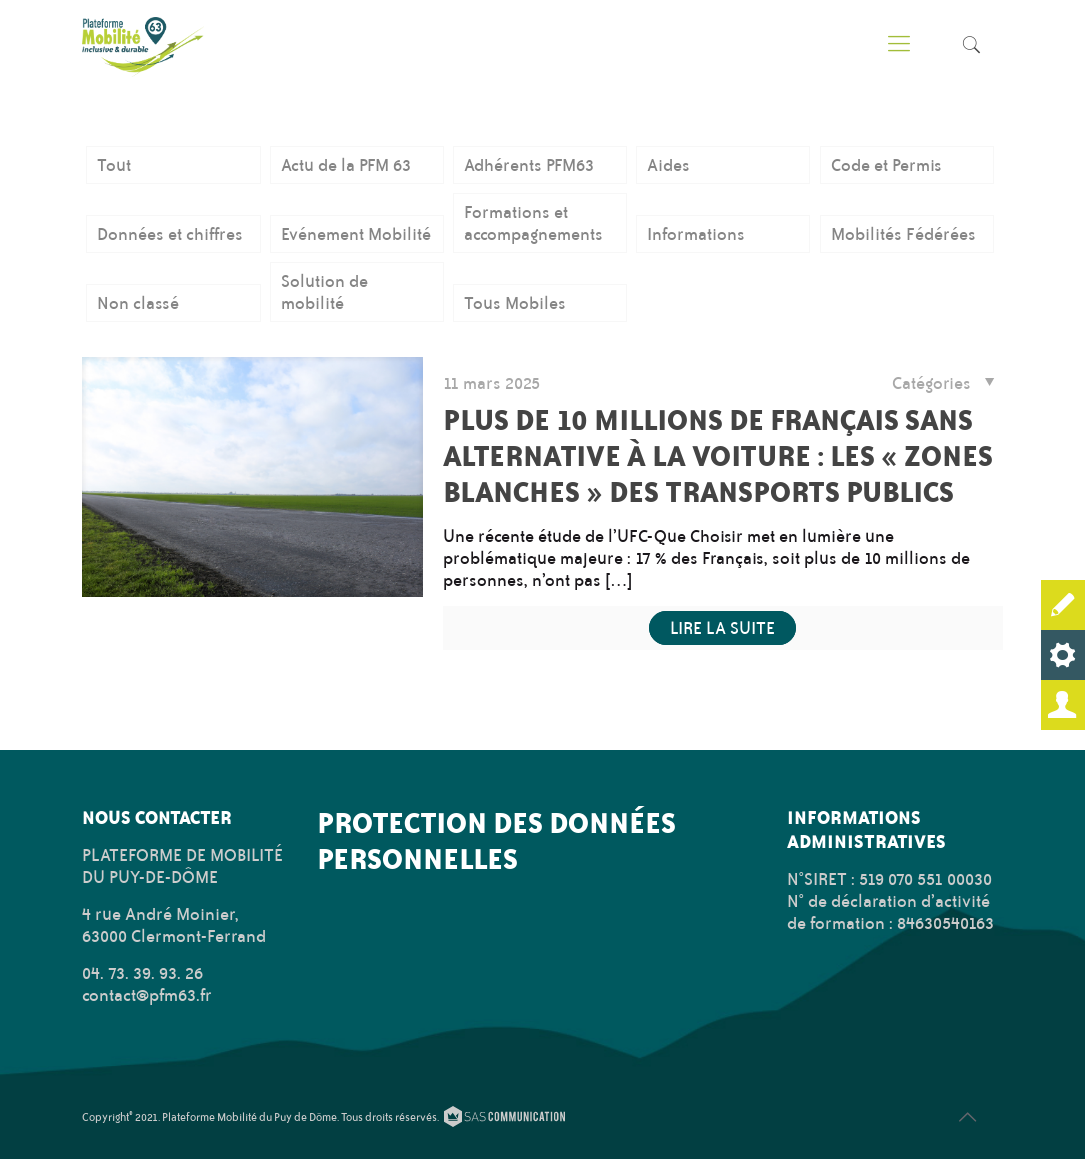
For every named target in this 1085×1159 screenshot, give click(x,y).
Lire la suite (722, 628)
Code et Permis (886, 165)
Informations (696, 234)
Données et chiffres (170, 234)
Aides (668, 165)
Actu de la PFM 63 (346, 165)
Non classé (138, 303)
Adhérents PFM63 (529, 165)
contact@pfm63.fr (147, 995)
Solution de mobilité (324, 292)
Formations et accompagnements (533, 223)
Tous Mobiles (515, 303)
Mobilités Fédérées (903, 234)
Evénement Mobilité (356, 234)
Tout (114, 165)
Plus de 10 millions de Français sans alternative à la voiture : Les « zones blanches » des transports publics (718, 455)
